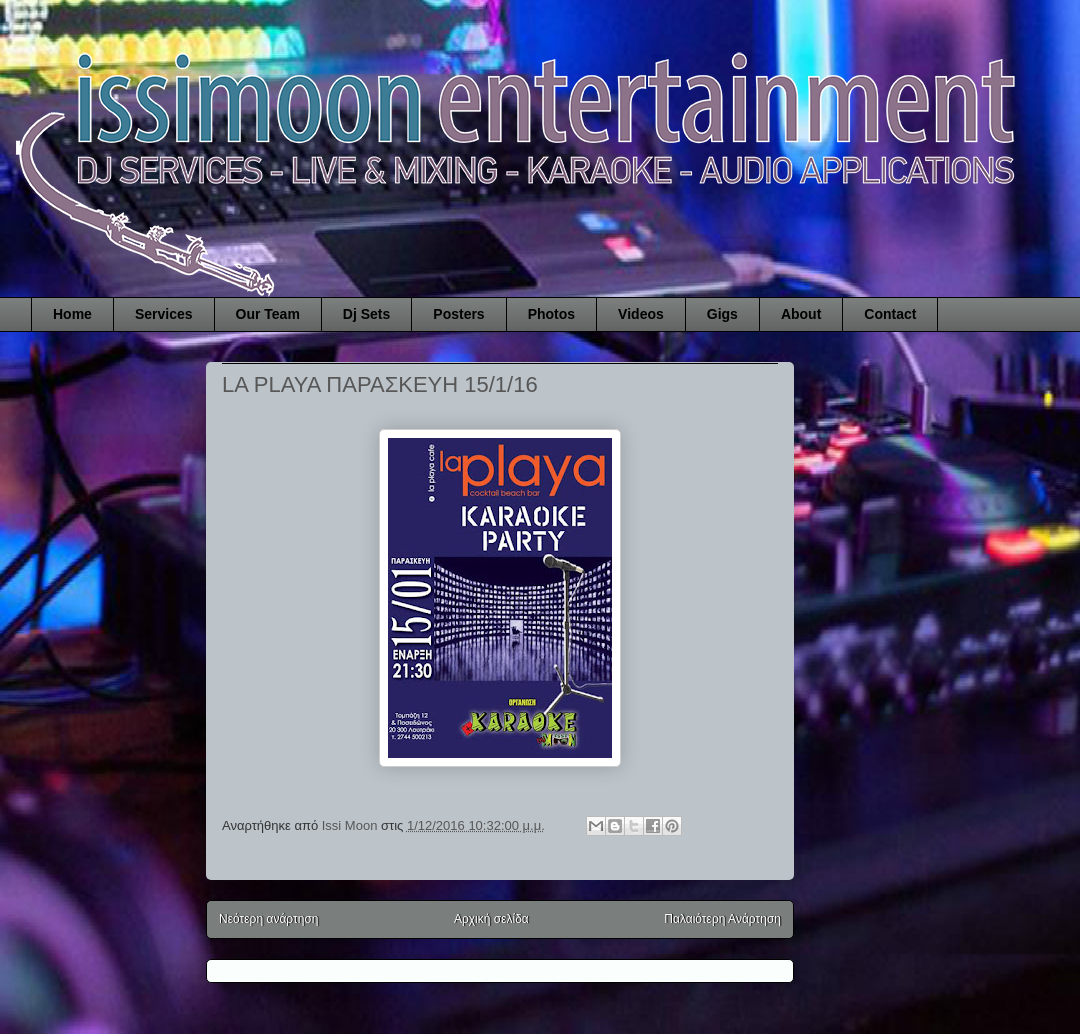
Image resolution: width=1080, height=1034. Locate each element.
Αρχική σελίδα (491, 919)
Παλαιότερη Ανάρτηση (722, 919)
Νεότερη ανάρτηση (268, 919)
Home (72, 314)
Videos (641, 314)
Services (164, 314)
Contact (890, 314)
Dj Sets (366, 314)
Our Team (268, 314)
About (801, 314)
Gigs (722, 314)
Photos (551, 314)
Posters (458, 314)
